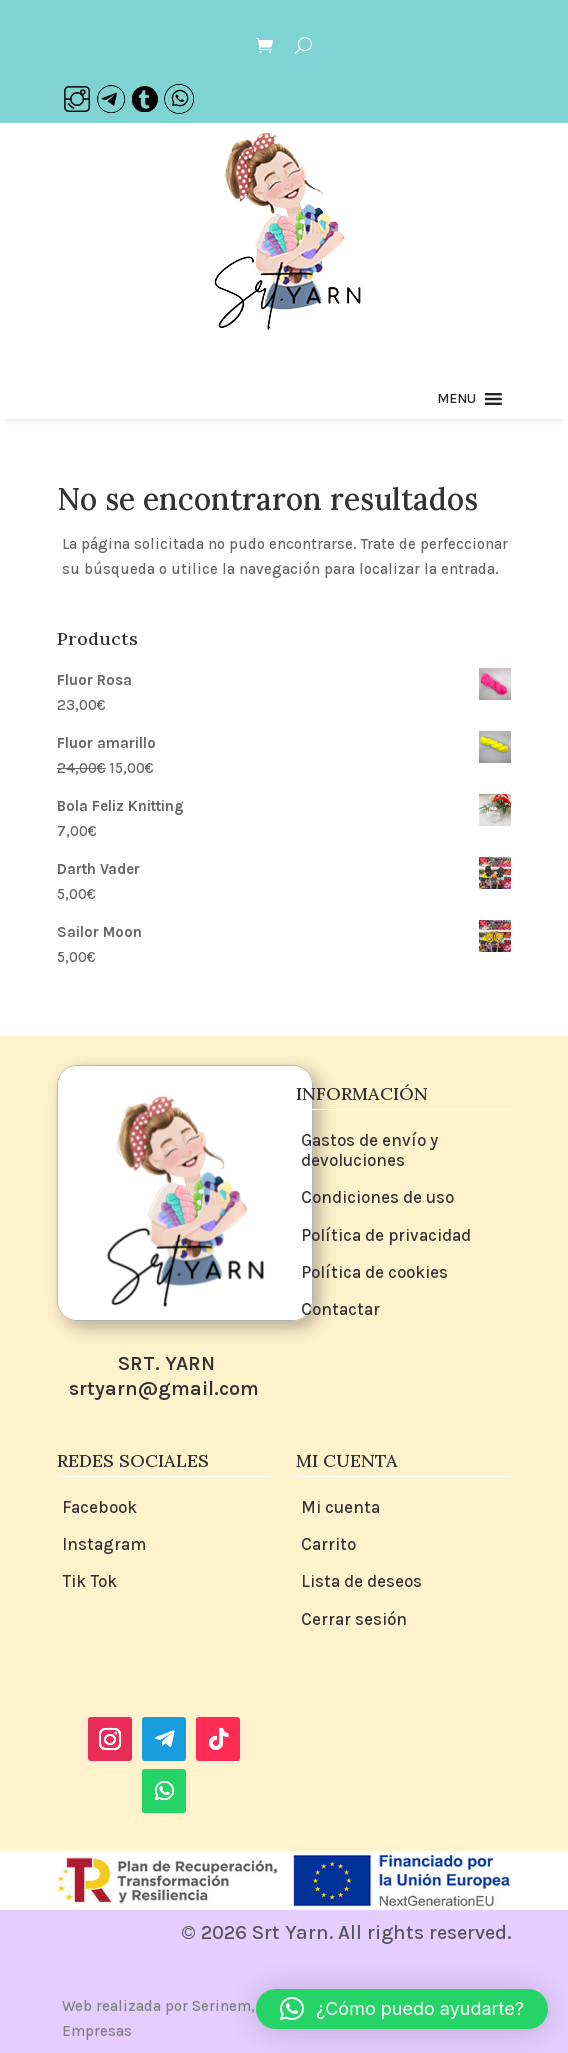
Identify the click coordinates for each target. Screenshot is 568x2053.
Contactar (340, 1309)
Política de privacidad (386, 1235)
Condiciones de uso (377, 1197)
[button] (456, 399)
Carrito (328, 1544)
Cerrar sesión (354, 1619)
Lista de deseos (361, 1581)
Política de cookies (374, 1272)
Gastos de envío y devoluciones (369, 1150)
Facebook (99, 1507)
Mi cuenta (340, 1507)
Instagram (104, 1544)
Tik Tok (89, 1581)
